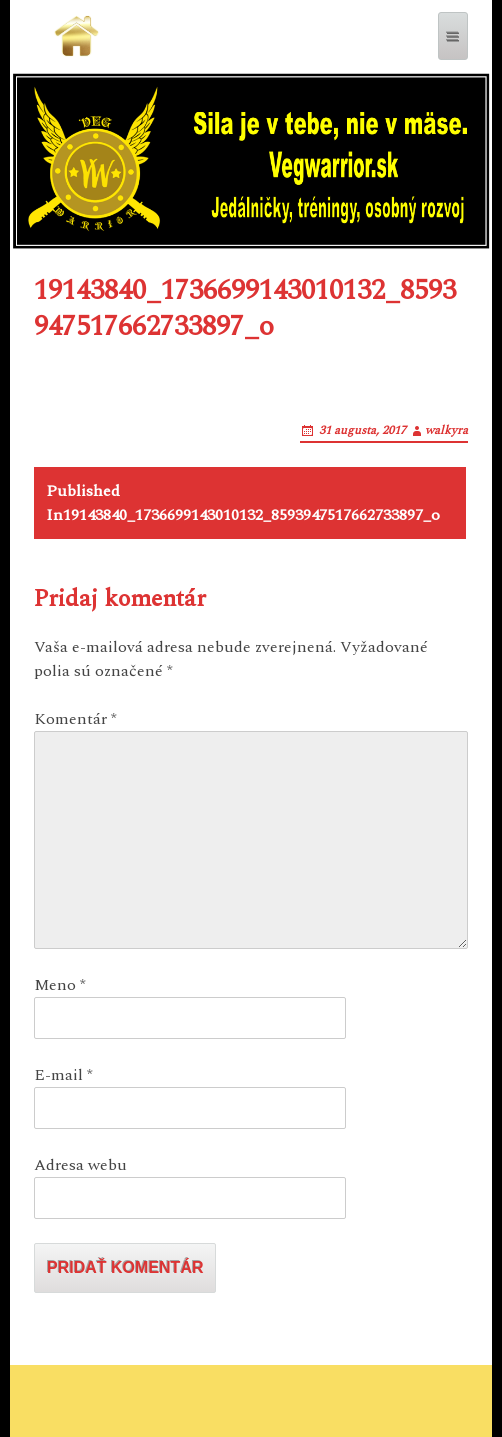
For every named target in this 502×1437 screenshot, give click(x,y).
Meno (60, 985)
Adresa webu (80, 1165)
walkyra (446, 430)
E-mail (63, 1075)
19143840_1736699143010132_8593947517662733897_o (243, 503)
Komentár (75, 719)
